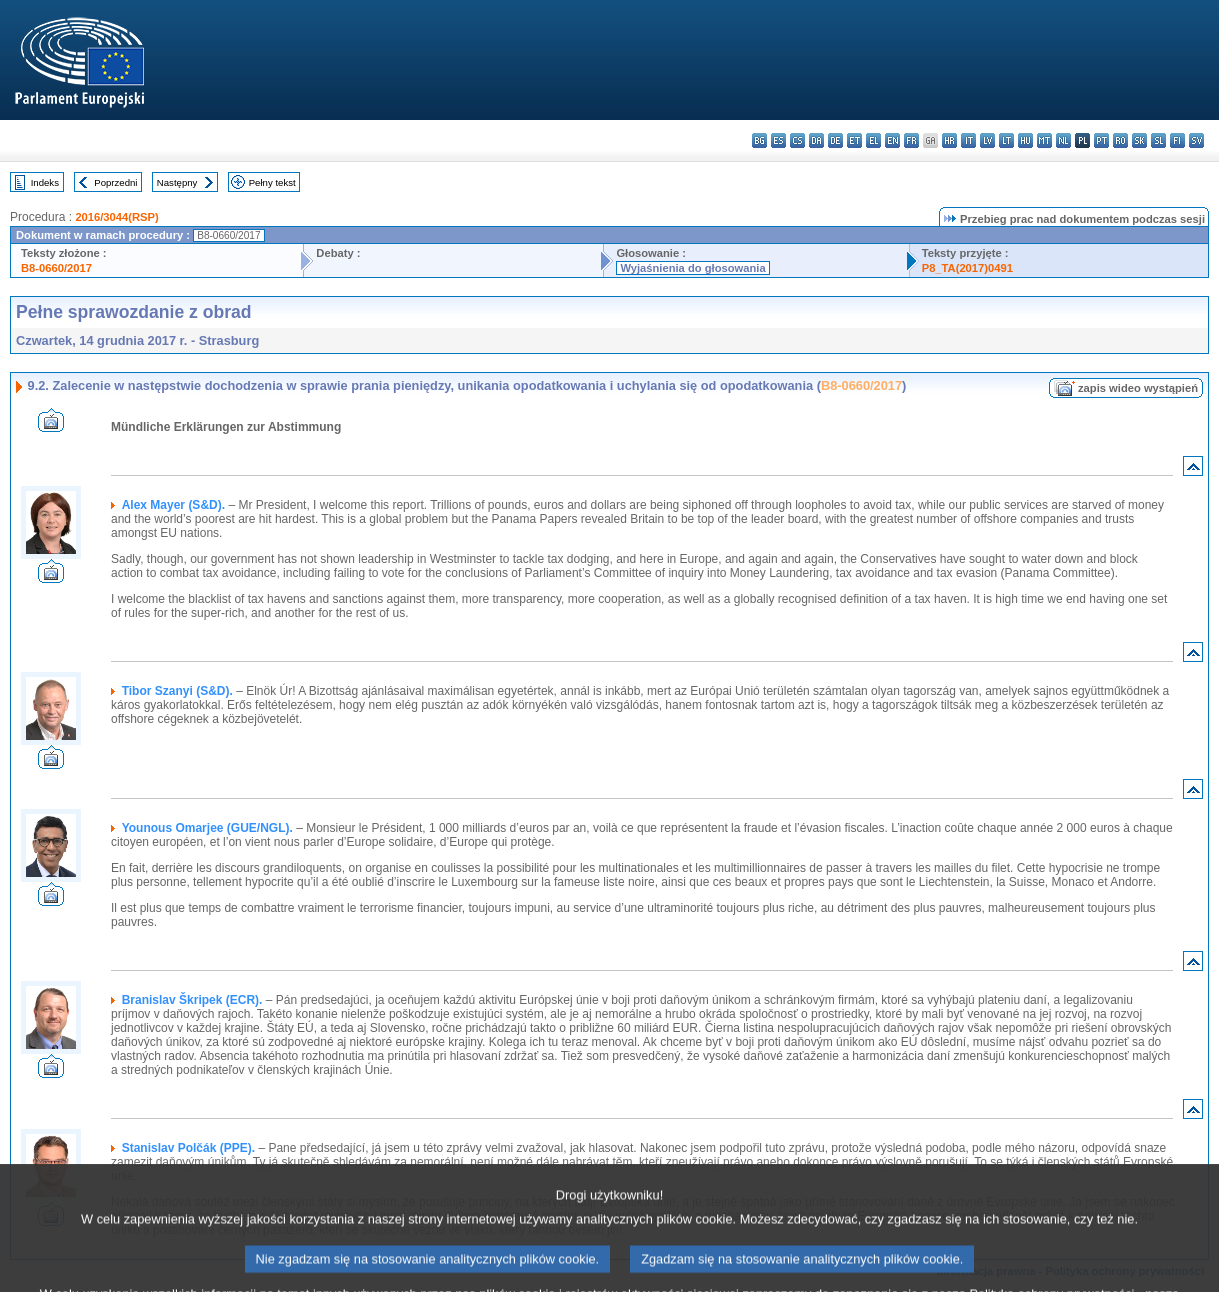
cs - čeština (797, 140)
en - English (892, 140)
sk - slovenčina (1139, 140)
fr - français (911, 140)
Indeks (45, 182)
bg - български (759, 140)
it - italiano (968, 140)
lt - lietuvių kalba (1006, 140)
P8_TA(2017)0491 (967, 268)
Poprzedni (115, 182)
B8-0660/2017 (56, 268)
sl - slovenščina (1158, 140)
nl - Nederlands (1063, 140)
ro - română (1120, 140)
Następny (177, 182)
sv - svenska (1196, 140)
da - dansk (816, 140)
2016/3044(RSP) (116, 217)
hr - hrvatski (949, 140)
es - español (778, 140)
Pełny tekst (272, 182)
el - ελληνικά (873, 140)
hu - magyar (1025, 140)
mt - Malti (1044, 140)
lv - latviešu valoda (987, 140)
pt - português (1101, 140)
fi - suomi (1177, 140)
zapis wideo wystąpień (1138, 388)
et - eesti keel (854, 140)
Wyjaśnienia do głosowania (692, 268)
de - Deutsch (835, 140)
